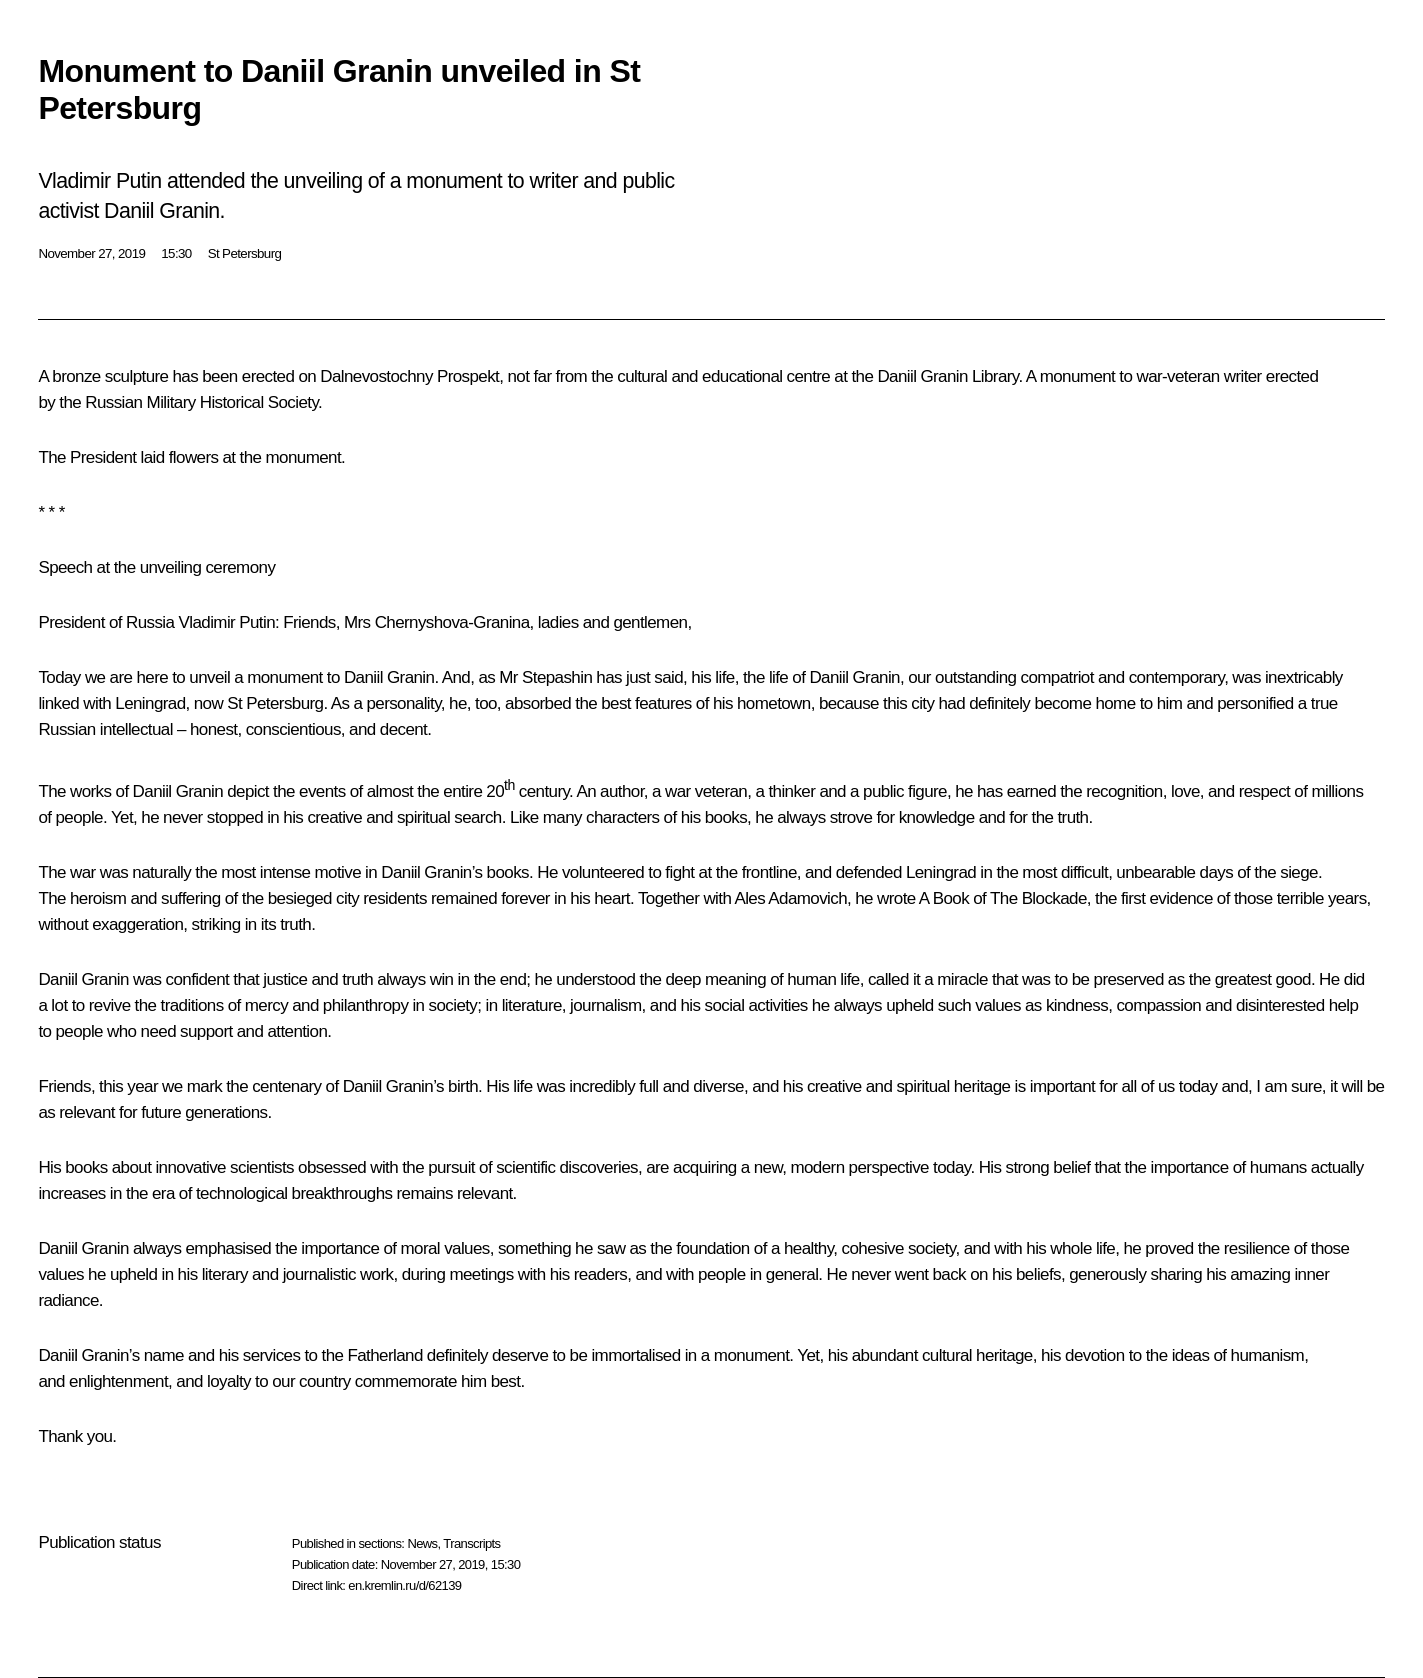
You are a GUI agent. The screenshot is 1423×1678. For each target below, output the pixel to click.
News (422, 1543)
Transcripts (471, 1543)
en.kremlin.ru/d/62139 (404, 1585)
